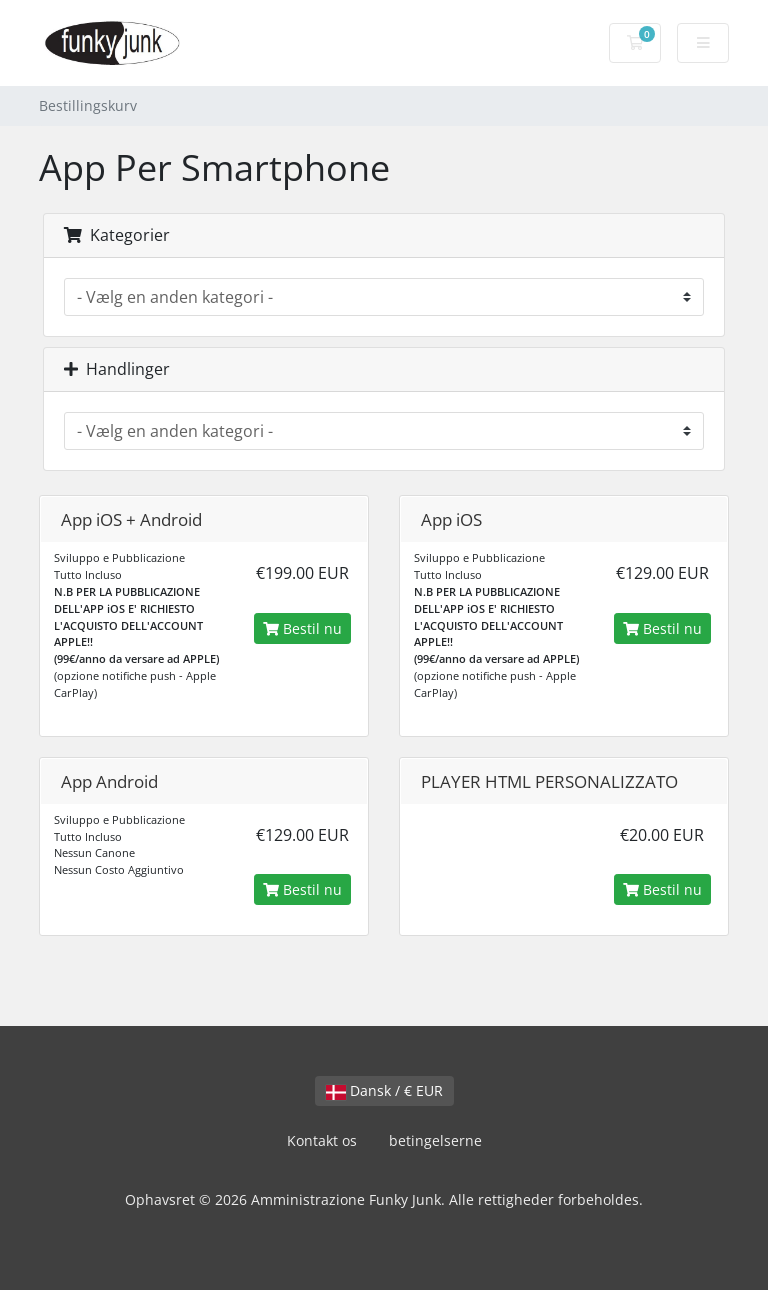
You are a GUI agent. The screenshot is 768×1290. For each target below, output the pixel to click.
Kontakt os (322, 1140)
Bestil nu (302, 628)
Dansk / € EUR (384, 1090)
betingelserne (435, 1140)
